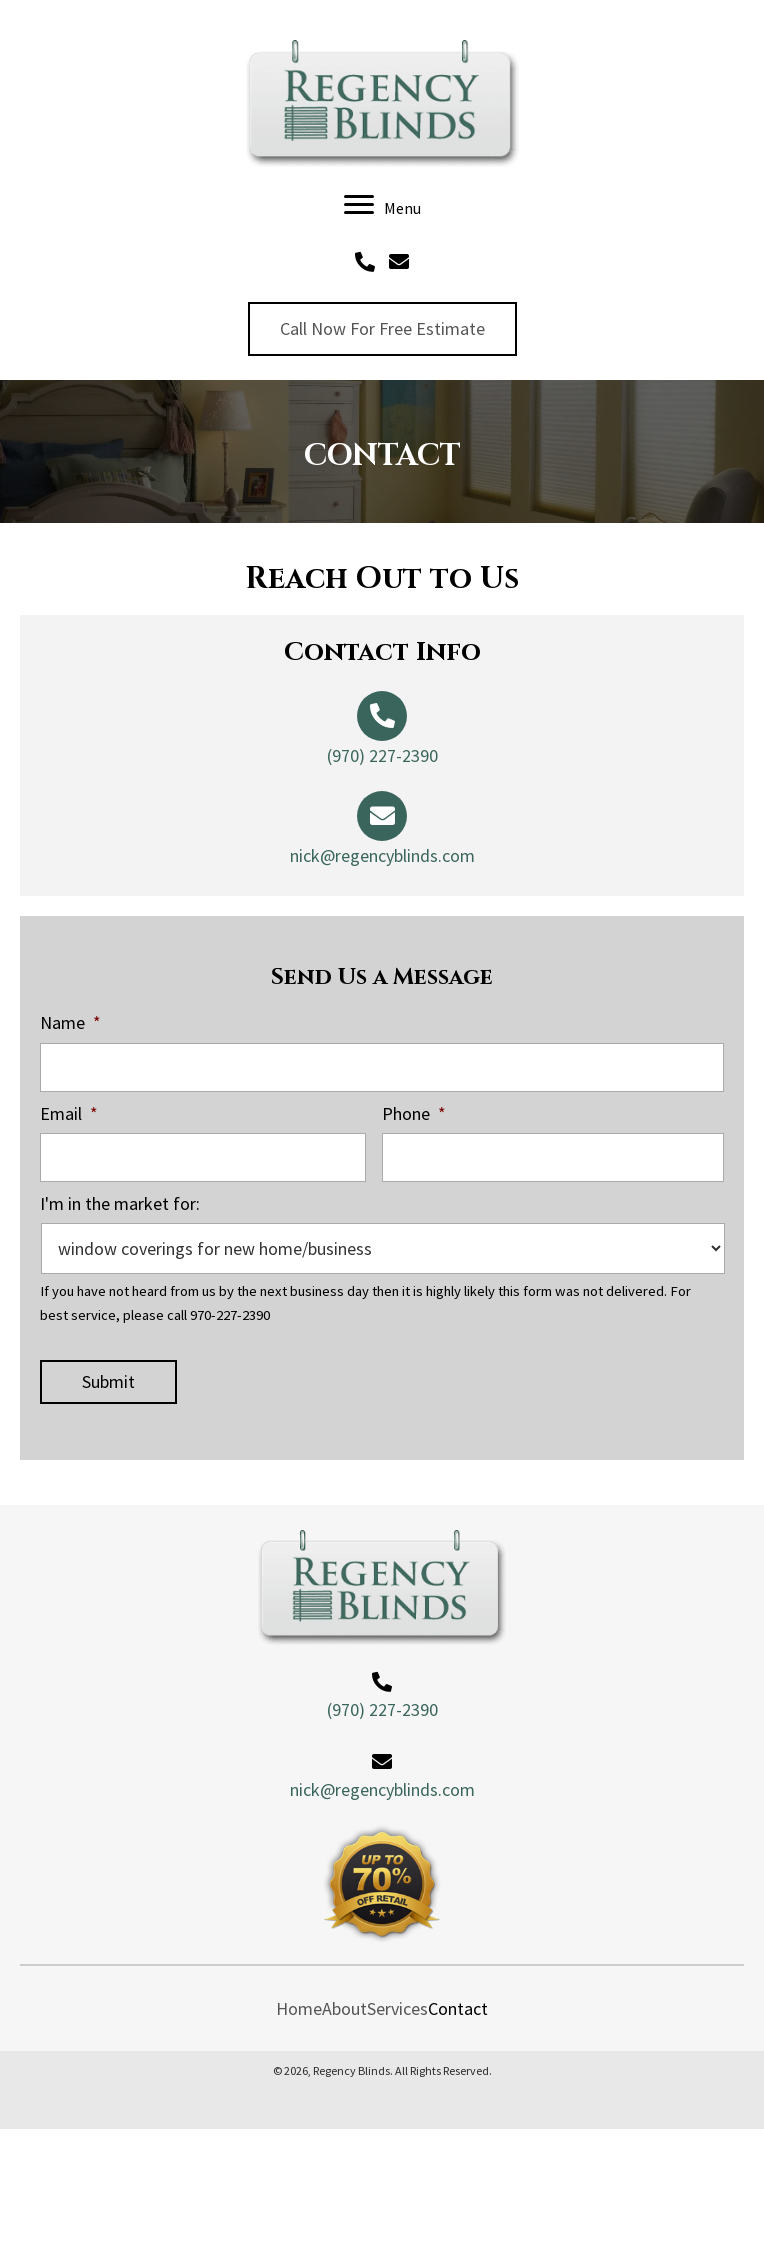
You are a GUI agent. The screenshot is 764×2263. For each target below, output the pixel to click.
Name (70, 1022)
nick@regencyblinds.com (382, 855)
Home (299, 2008)
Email (69, 1113)
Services (397, 2008)
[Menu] (382, 205)
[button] (382, 329)
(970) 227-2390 (382, 755)
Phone (414, 1113)
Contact (458, 2008)
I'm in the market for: (120, 1203)
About (344, 2008)
